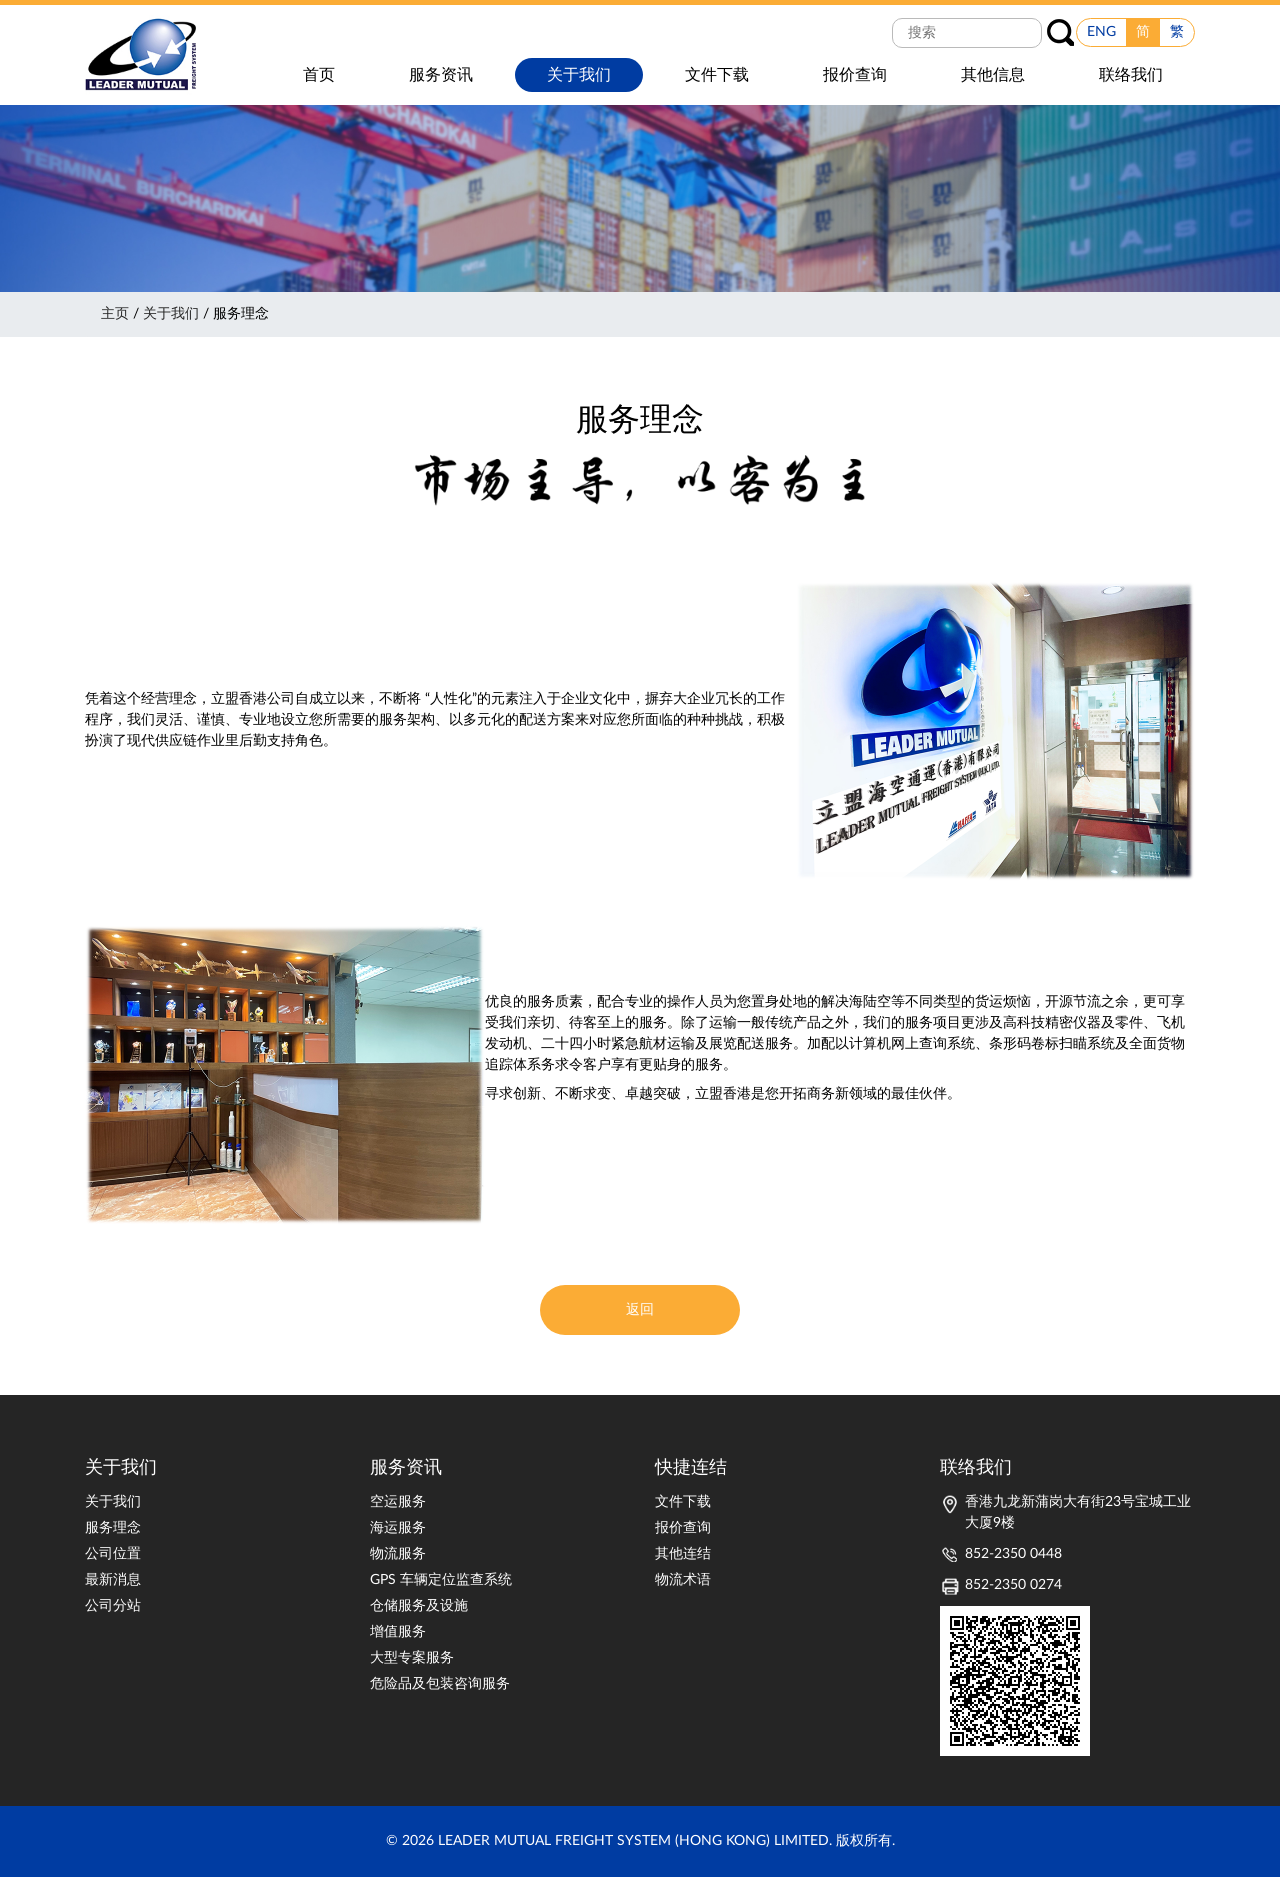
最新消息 (113, 1580)
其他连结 (683, 1554)
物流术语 (683, 1580)
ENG (1101, 32)
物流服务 (398, 1554)
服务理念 (113, 1528)
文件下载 (683, 1502)
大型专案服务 (412, 1658)
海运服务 (398, 1528)
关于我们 (171, 314)
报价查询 (683, 1528)
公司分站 (113, 1606)
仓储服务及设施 (419, 1606)
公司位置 (113, 1554)
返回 (640, 1310)
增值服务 (398, 1632)
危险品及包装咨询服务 (440, 1684)
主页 (115, 314)
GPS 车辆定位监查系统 (441, 1580)
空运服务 (398, 1502)
